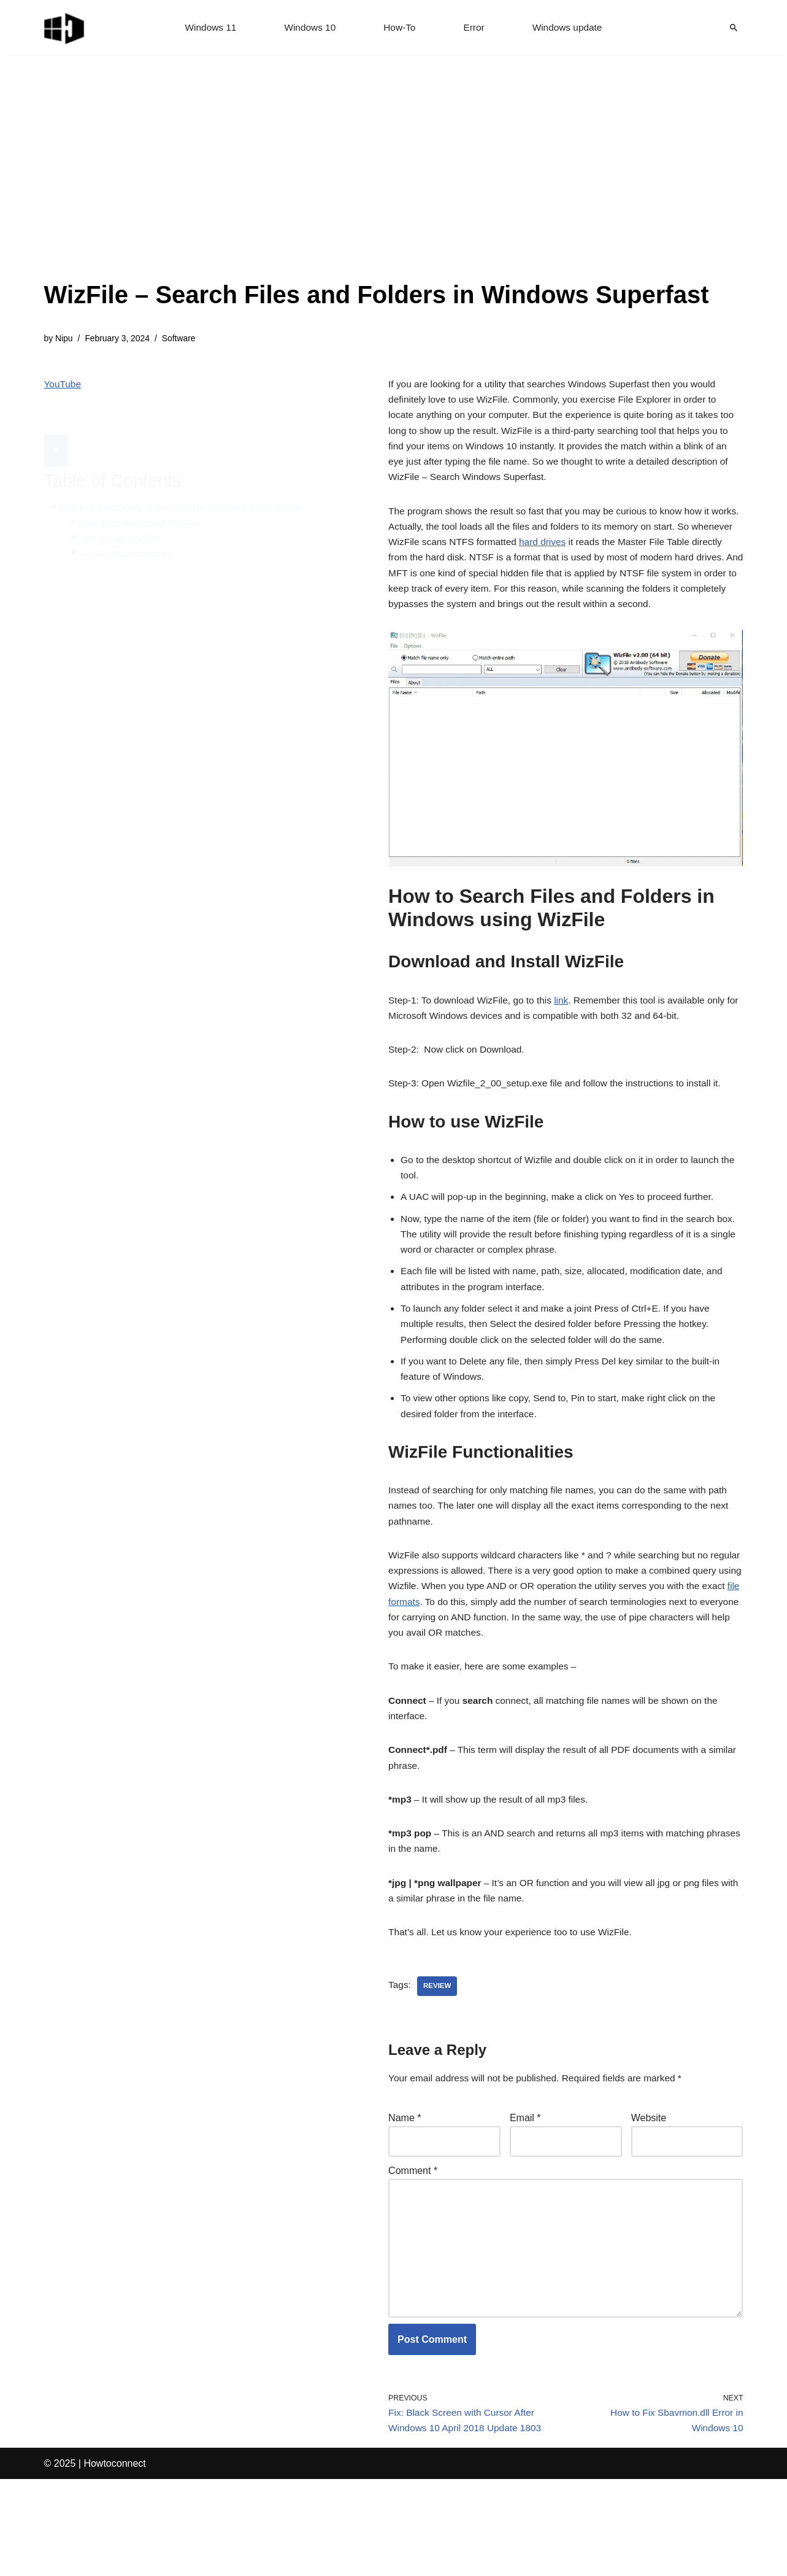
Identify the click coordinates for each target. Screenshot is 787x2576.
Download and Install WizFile (142, 494)
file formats (475, 1666)
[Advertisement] (376, 184)
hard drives (593, 554)
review (438, 2066)
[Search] (733, 27)
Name (404, 2200)
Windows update (570, 28)
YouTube (63, 385)
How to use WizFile (121, 510)
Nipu (65, 339)
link (568, 1034)
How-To (400, 28)
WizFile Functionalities (128, 526)
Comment (412, 2254)
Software (183, 339)
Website (649, 2200)
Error (475, 28)
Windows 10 (308, 28)
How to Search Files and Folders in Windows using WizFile (186, 479)
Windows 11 (207, 28)
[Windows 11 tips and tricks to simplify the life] (65, 27)
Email (525, 2200)
